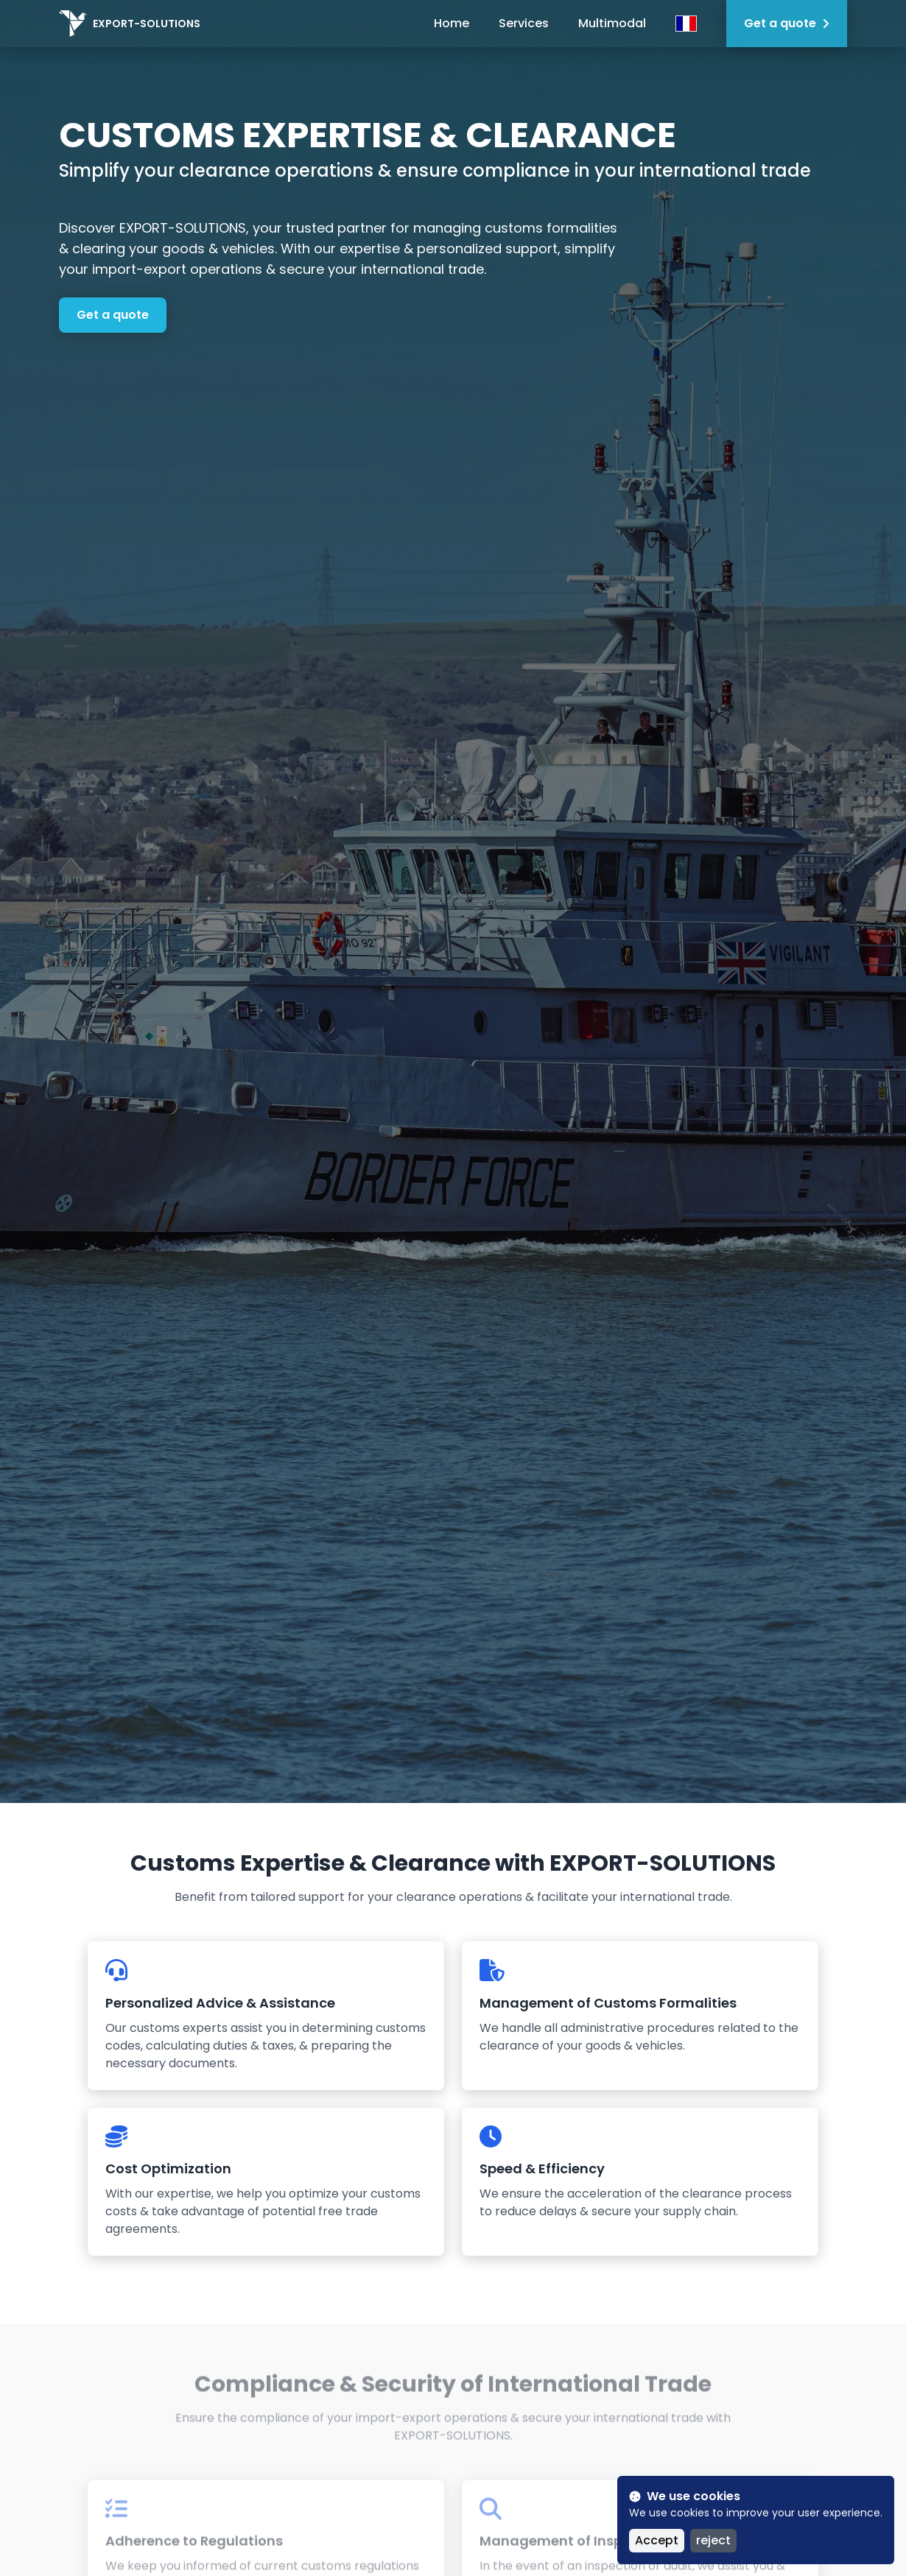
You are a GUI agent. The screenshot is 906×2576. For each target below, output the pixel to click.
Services (524, 23)
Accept (656, 2540)
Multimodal (612, 23)
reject (713, 2540)
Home (451, 23)
